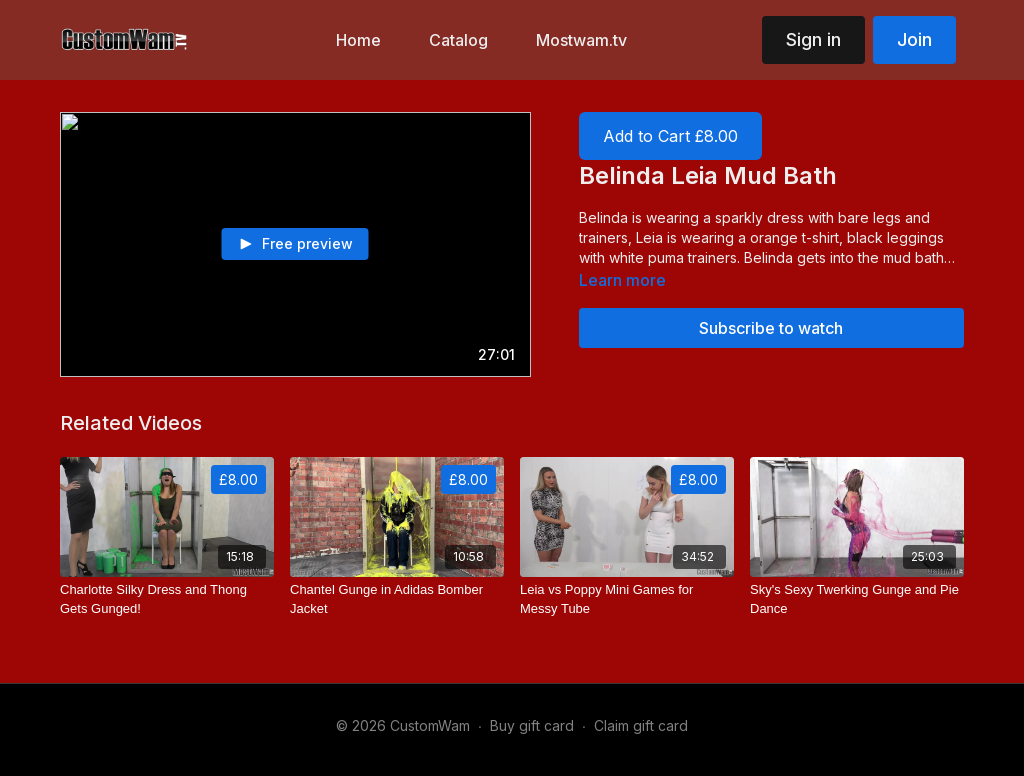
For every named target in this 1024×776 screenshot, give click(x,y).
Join (914, 39)
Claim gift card (641, 725)
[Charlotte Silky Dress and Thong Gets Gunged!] (167, 599)
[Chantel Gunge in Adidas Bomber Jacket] (397, 599)
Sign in (813, 39)
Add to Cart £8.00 (670, 136)
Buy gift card (532, 725)
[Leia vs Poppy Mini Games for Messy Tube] (627, 599)
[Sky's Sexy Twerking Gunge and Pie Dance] (857, 599)
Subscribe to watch (771, 328)
